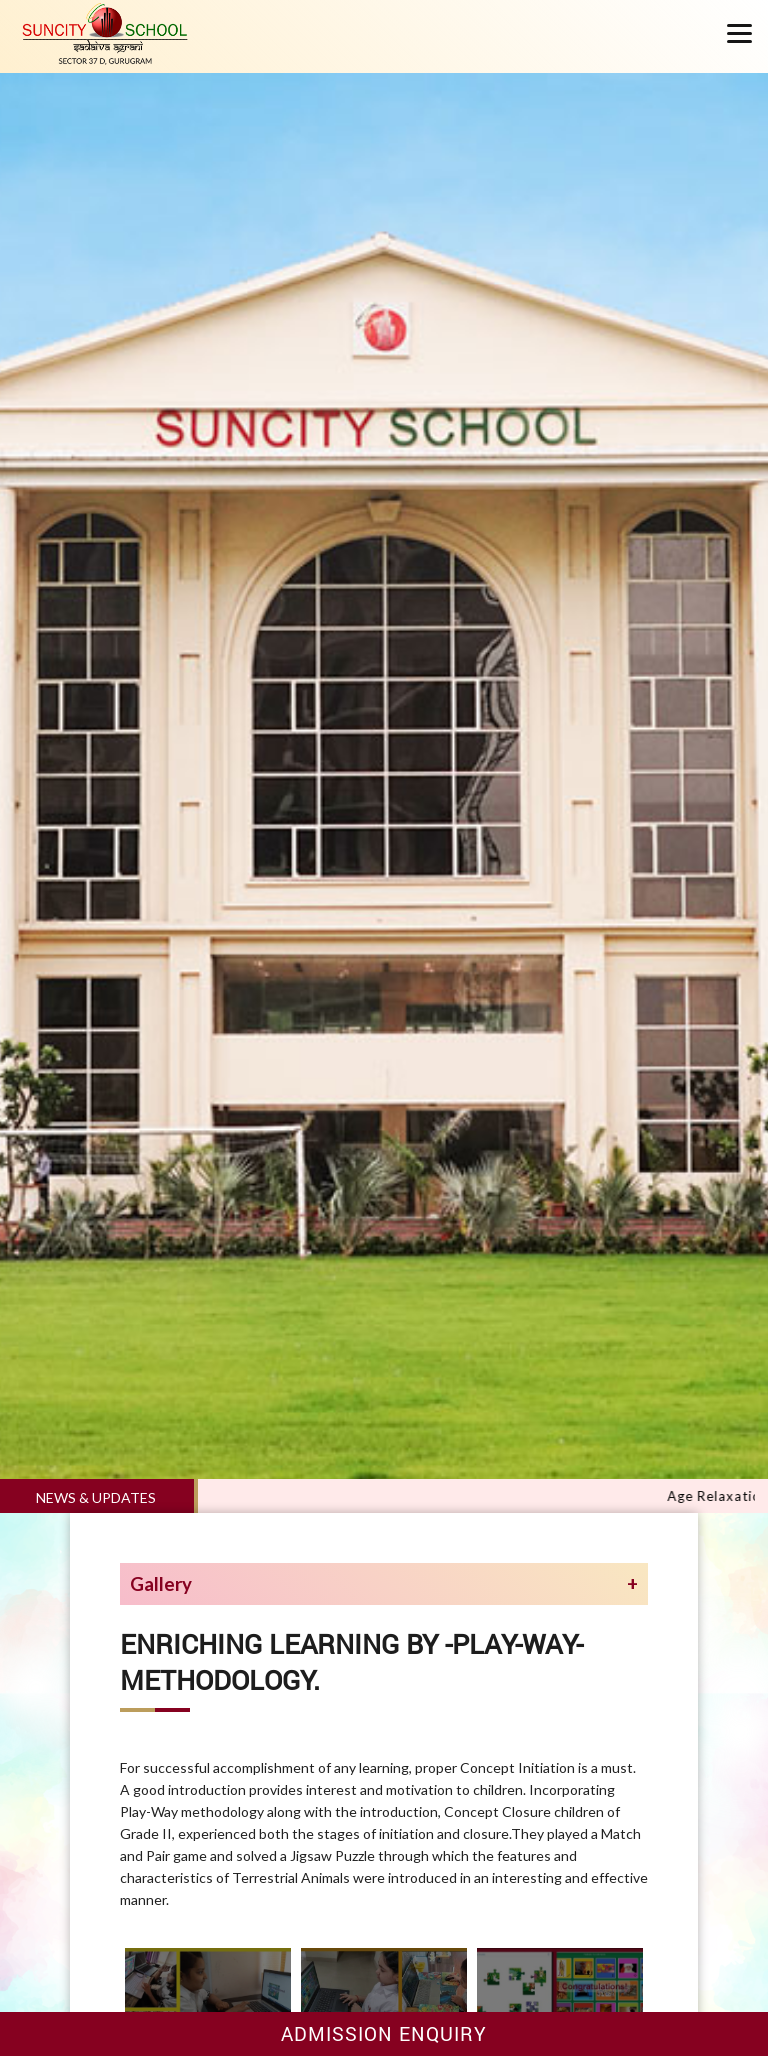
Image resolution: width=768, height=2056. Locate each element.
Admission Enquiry (384, 2033)
